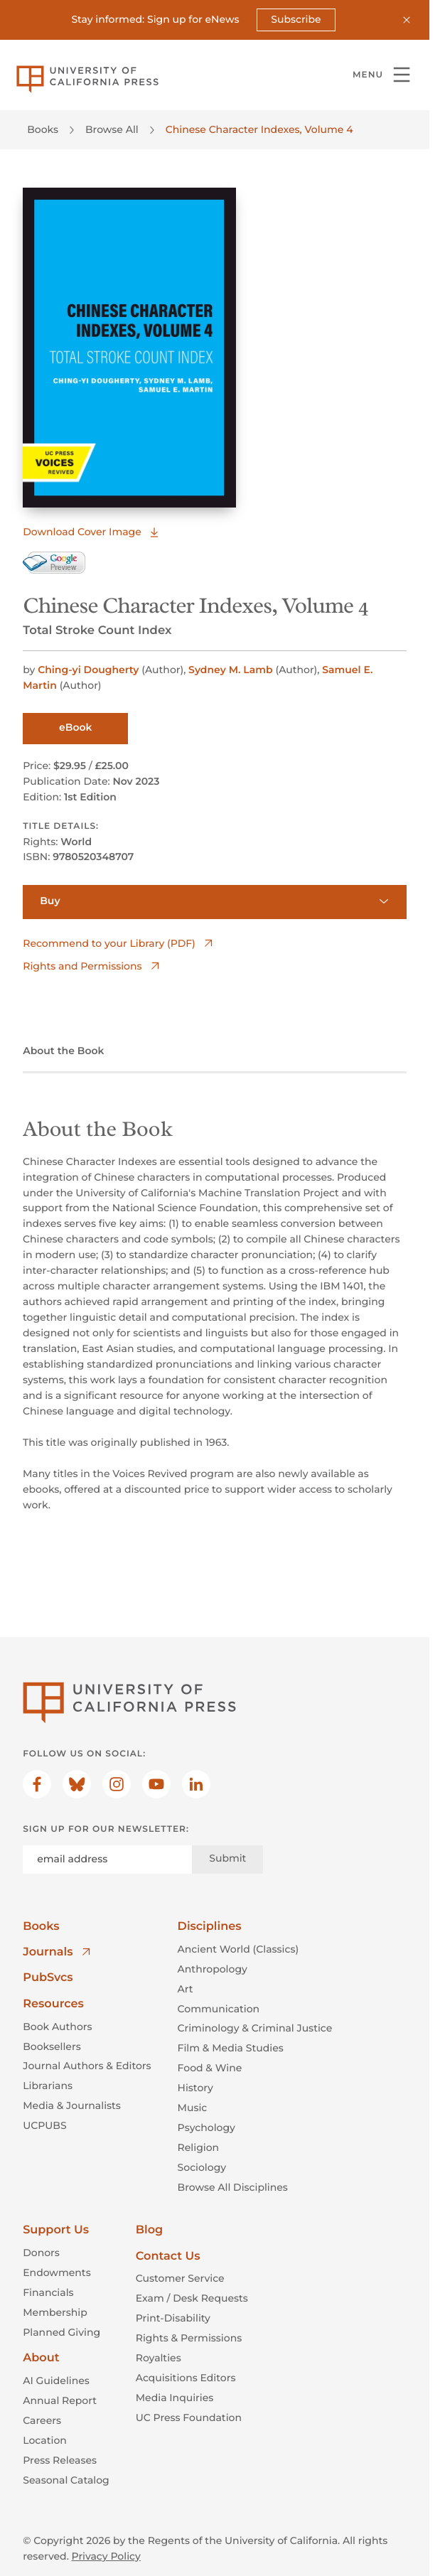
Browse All (112, 129)
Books (42, 129)
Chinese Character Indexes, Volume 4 (259, 129)
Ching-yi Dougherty (89, 669)
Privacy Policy (106, 2555)
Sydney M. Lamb (231, 669)
